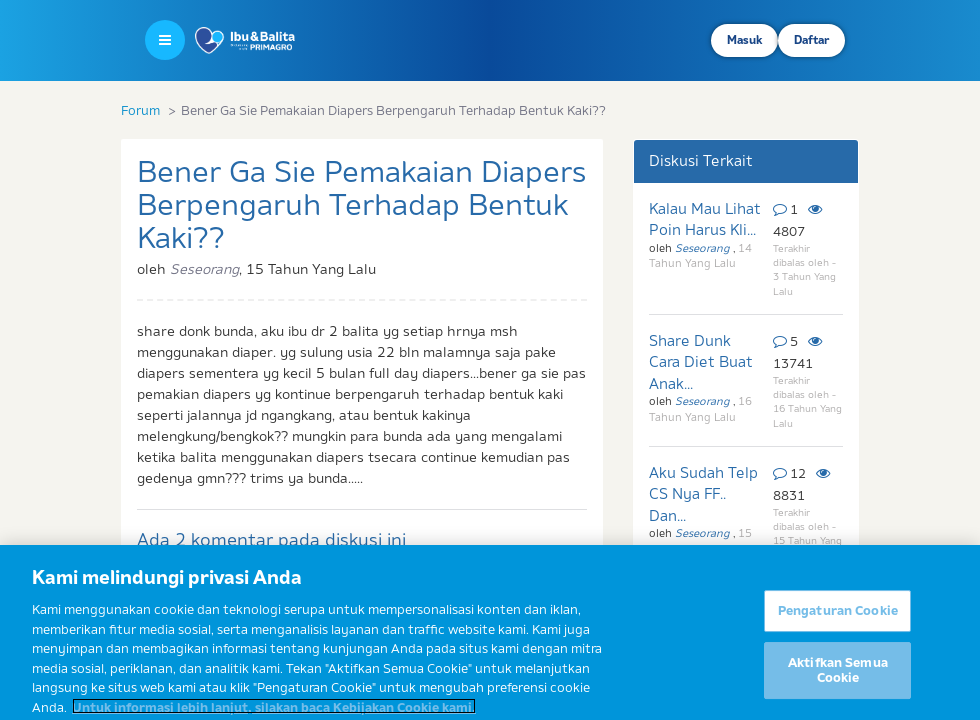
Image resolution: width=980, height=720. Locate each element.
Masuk (744, 40)
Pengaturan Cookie (838, 631)
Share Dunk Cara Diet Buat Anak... (701, 362)
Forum (140, 110)
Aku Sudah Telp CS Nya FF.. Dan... (703, 494)
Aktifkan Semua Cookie (838, 691)
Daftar (811, 40)
